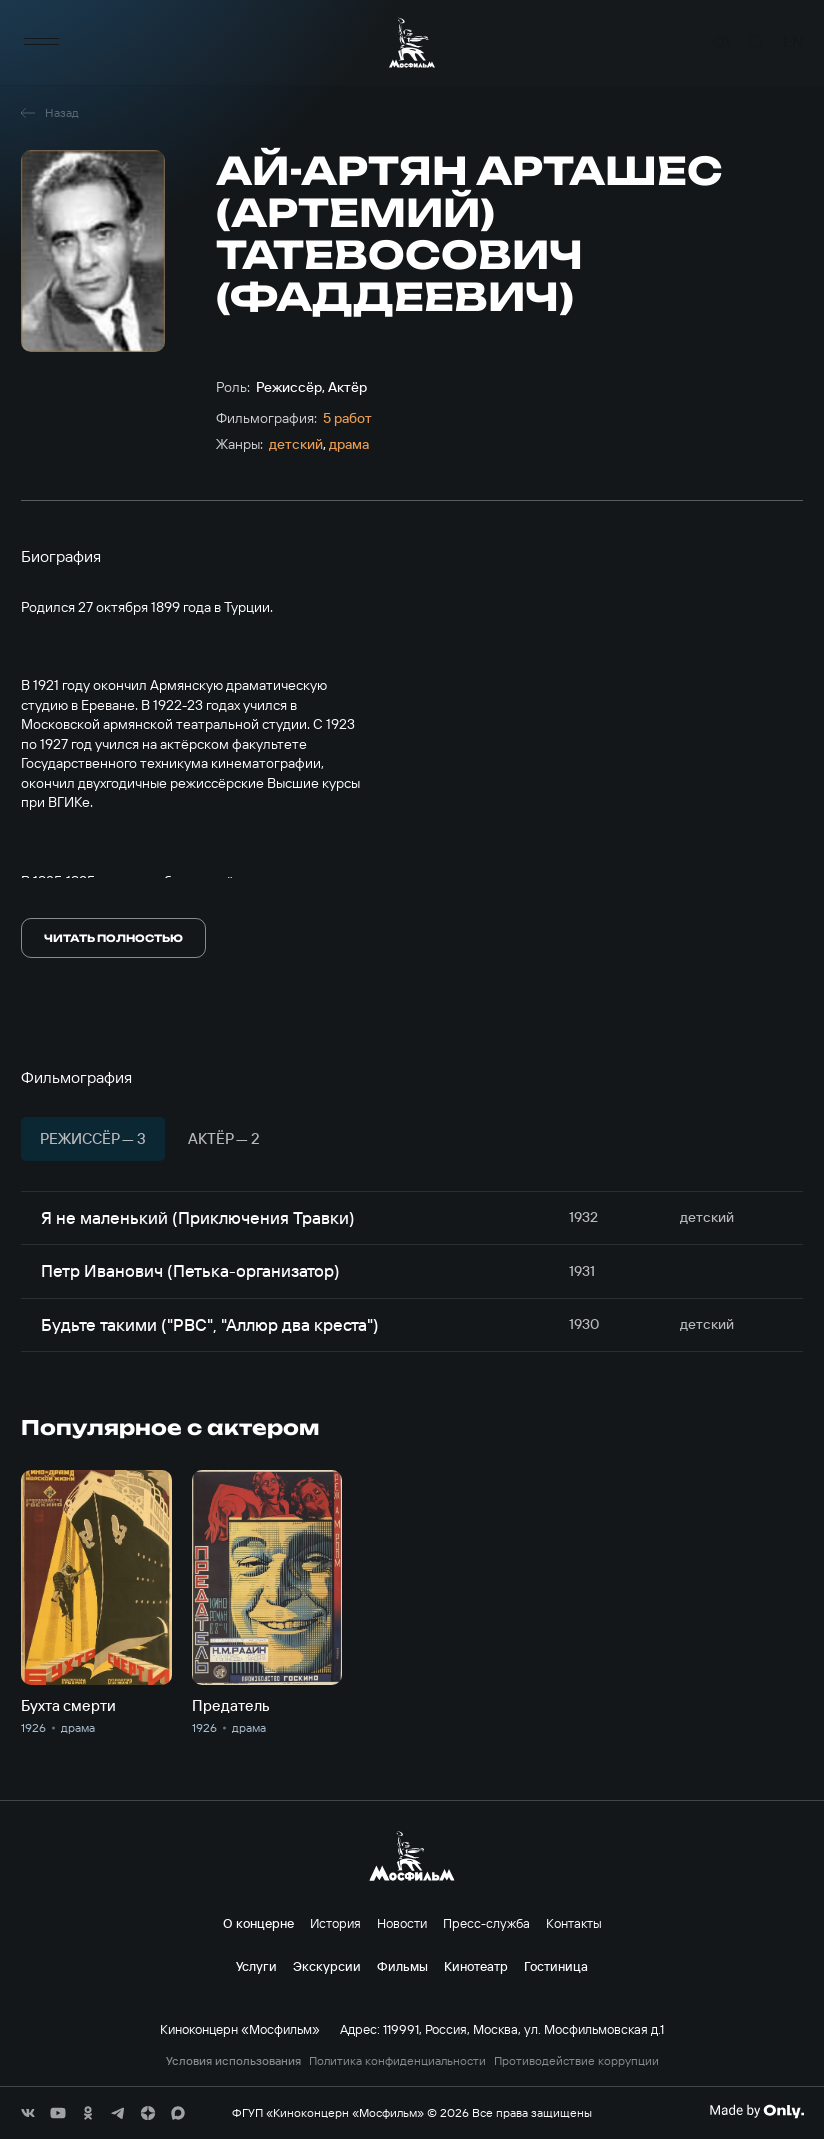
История (335, 1923)
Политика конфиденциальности (397, 2061)
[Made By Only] (756, 2111)
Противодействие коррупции (576, 2061)
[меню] (41, 43)
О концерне (258, 1923)
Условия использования (233, 2061)
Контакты (574, 1923)
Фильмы (402, 1966)
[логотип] (412, 42)
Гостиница (556, 1966)
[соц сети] (28, 2113)
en (793, 43)
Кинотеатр (476, 1966)
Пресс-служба (486, 1923)
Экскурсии (327, 1966)
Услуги (256, 1966)
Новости (402, 1923)
